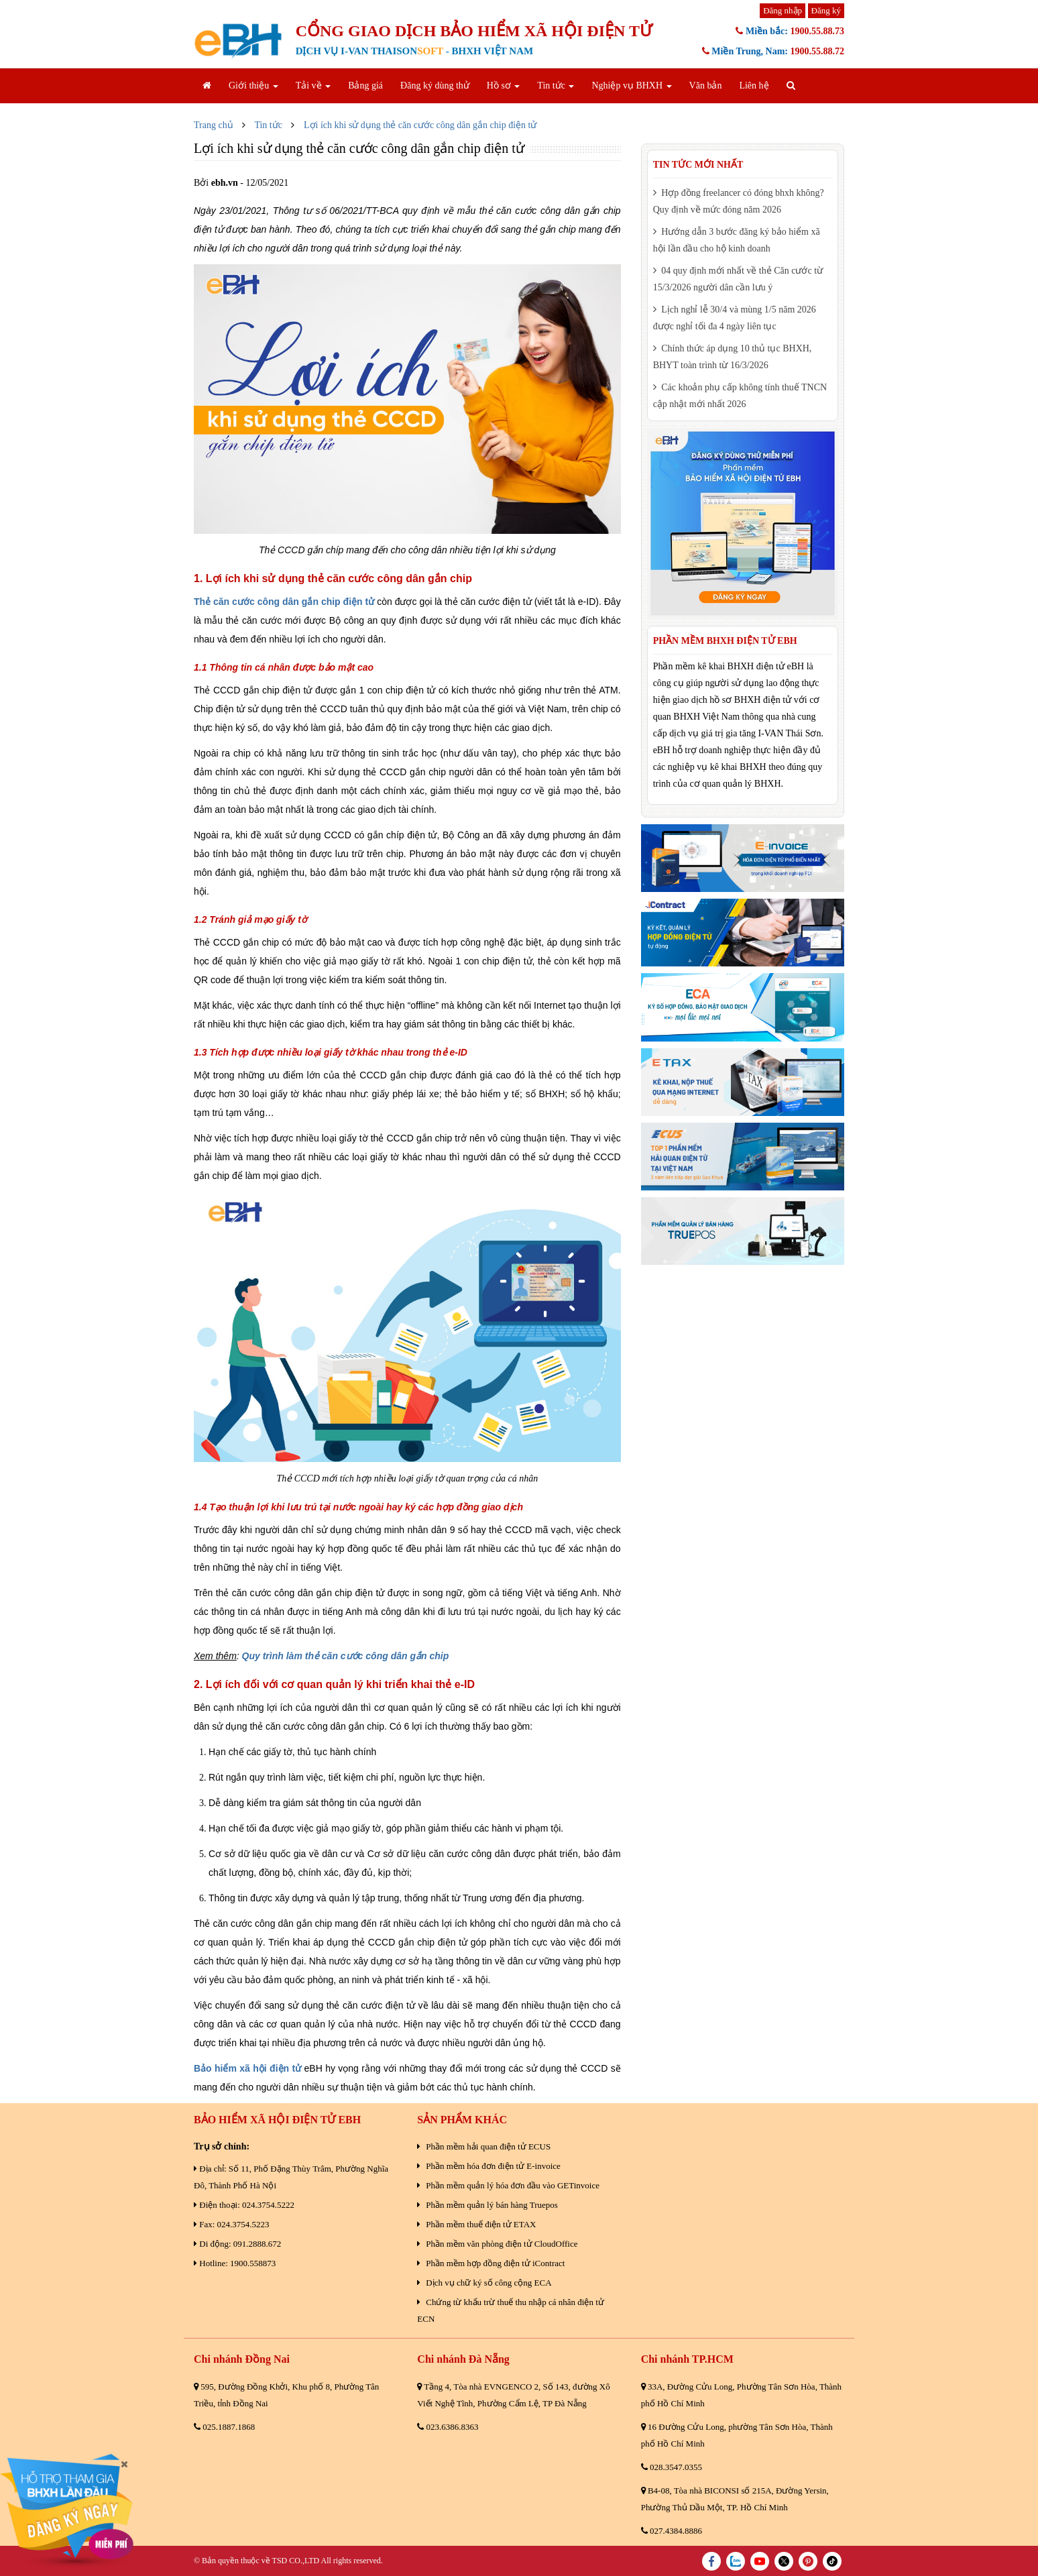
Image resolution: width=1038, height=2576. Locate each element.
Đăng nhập (782, 10)
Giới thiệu (253, 85)
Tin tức (555, 85)
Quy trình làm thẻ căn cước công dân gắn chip (345, 1655)
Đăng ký (826, 10)
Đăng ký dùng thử (434, 85)
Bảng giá (365, 85)
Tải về (313, 85)
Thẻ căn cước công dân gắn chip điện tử (284, 601)
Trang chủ (213, 125)
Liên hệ (753, 85)
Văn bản (705, 85)
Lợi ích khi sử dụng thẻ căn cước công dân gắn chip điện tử (420, 125)
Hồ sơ (503, 85)
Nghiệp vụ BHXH (631, 85)
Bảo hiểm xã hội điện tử (247, 2068)
